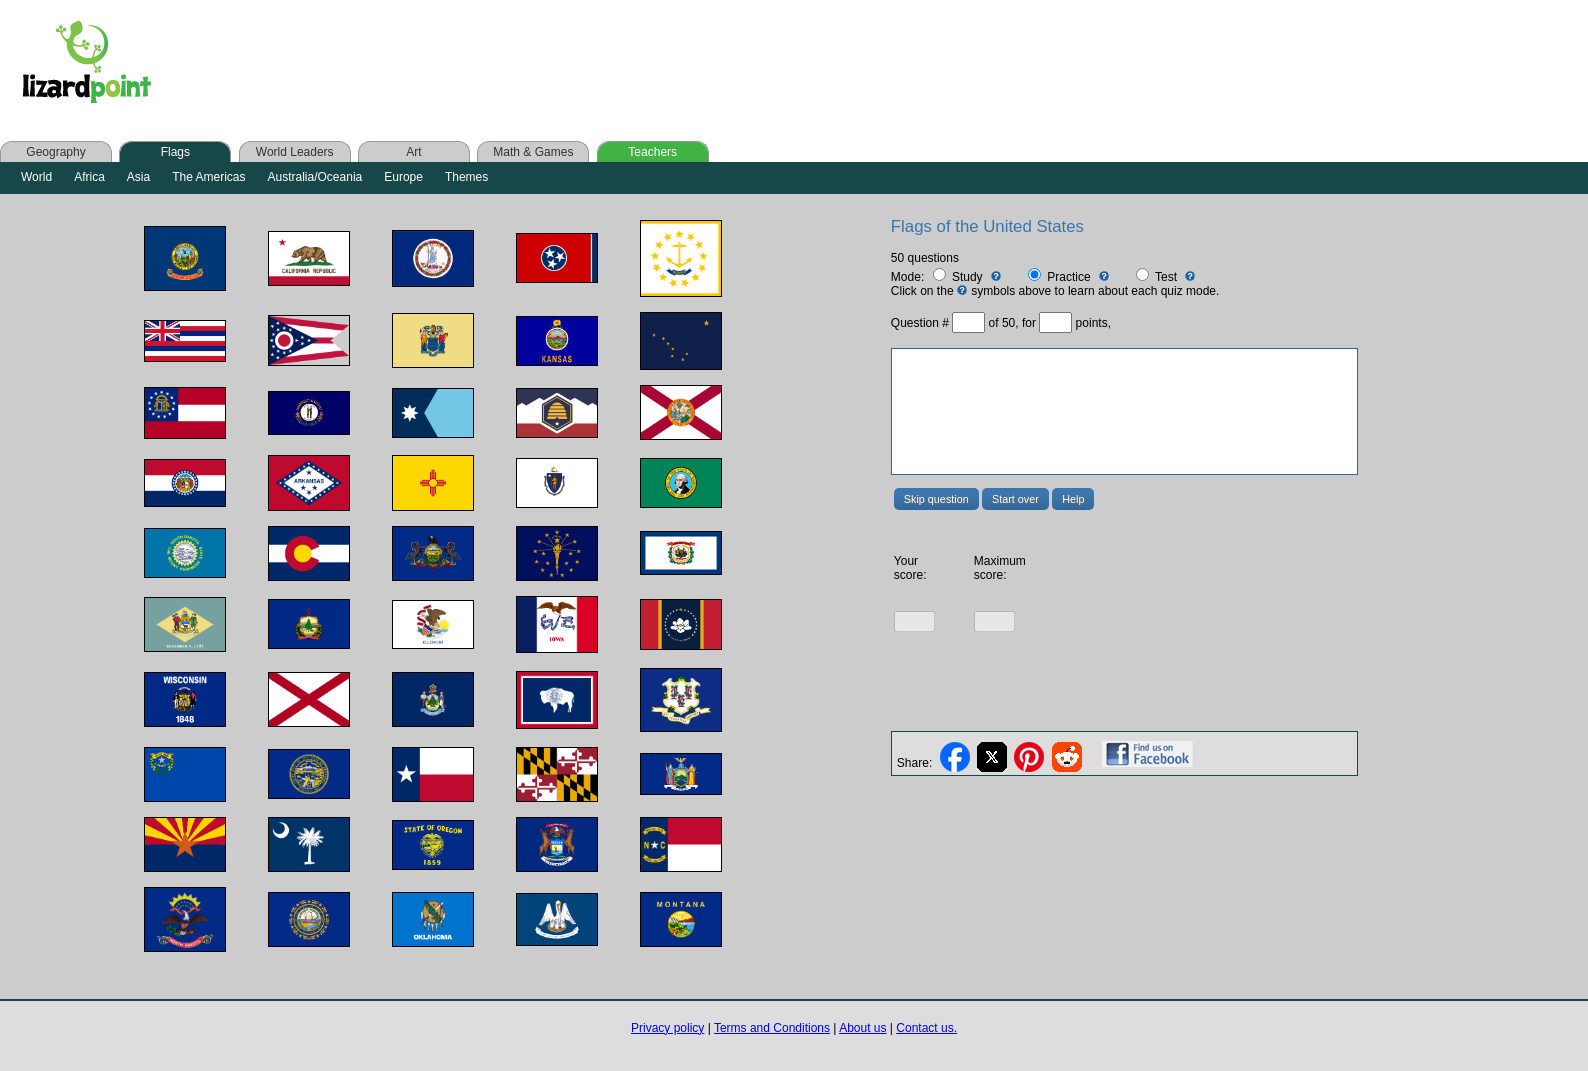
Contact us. (926, 1028)
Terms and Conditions (772, 1028)
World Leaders (295, 152)
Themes (466, 177)
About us (862, 1028)
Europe (403, 177)
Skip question (936, 499)
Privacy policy (667, 1028)
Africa (89, 177)
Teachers (652, 152)
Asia (138, 177)
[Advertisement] (568, 62)
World (36, 177)
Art (413, 152)
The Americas (208, 177)
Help (1073, 499)
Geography (55, 152)
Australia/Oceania (315, 177)
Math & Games (533, 152)
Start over (1015, 499)
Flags (175, 152)
